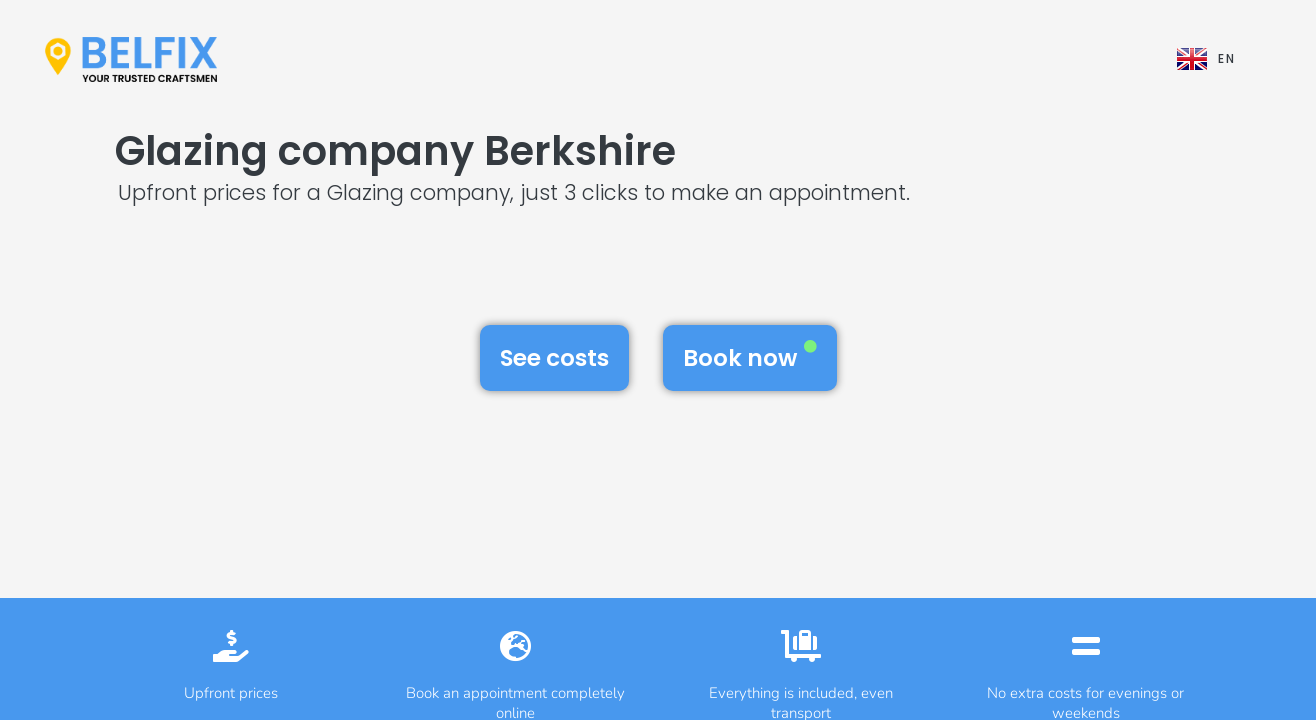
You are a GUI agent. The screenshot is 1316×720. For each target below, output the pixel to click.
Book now (750, 357)
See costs (554, 358)
